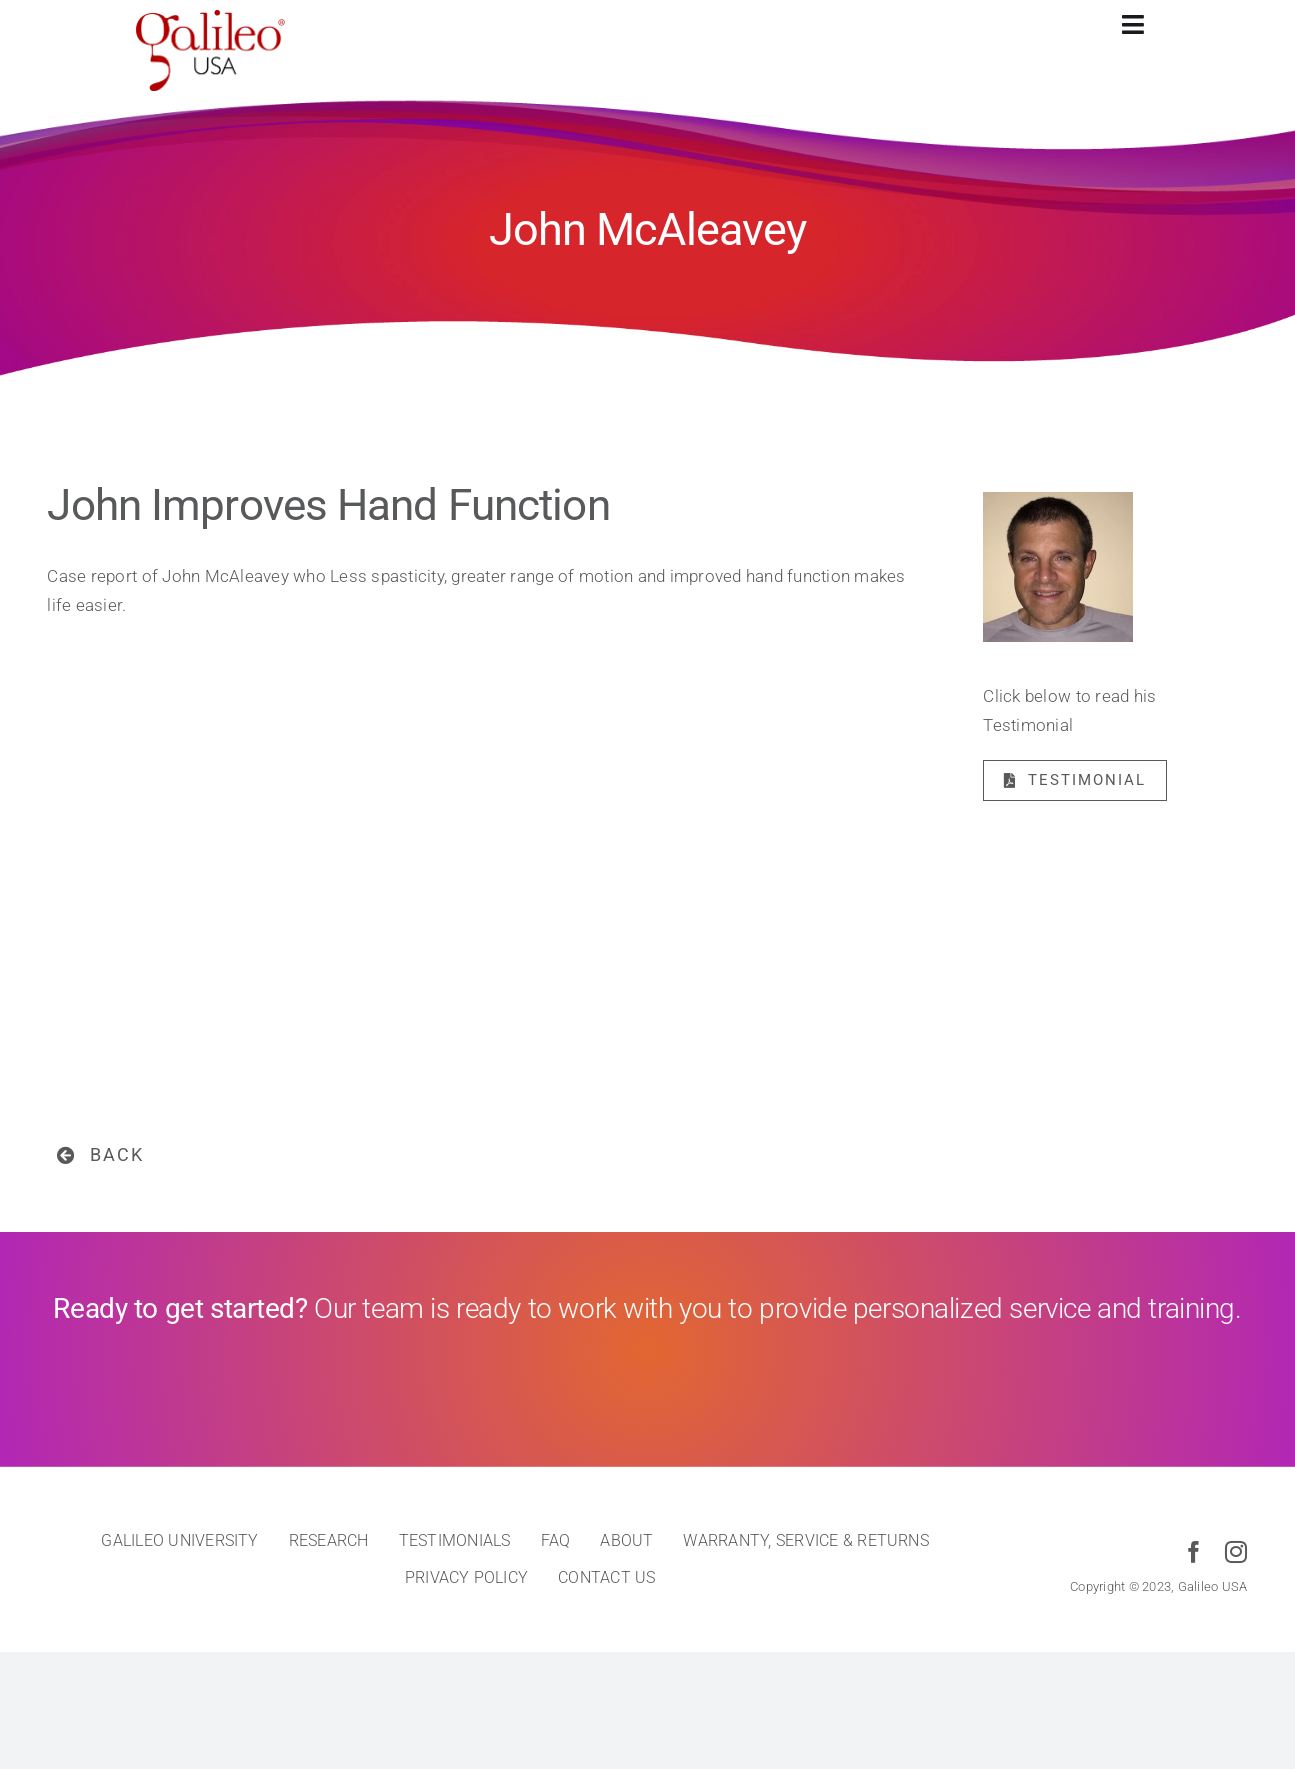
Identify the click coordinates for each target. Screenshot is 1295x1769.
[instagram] (1236, 1552)
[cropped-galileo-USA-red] (211, 18)
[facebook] (1194, 1552)
